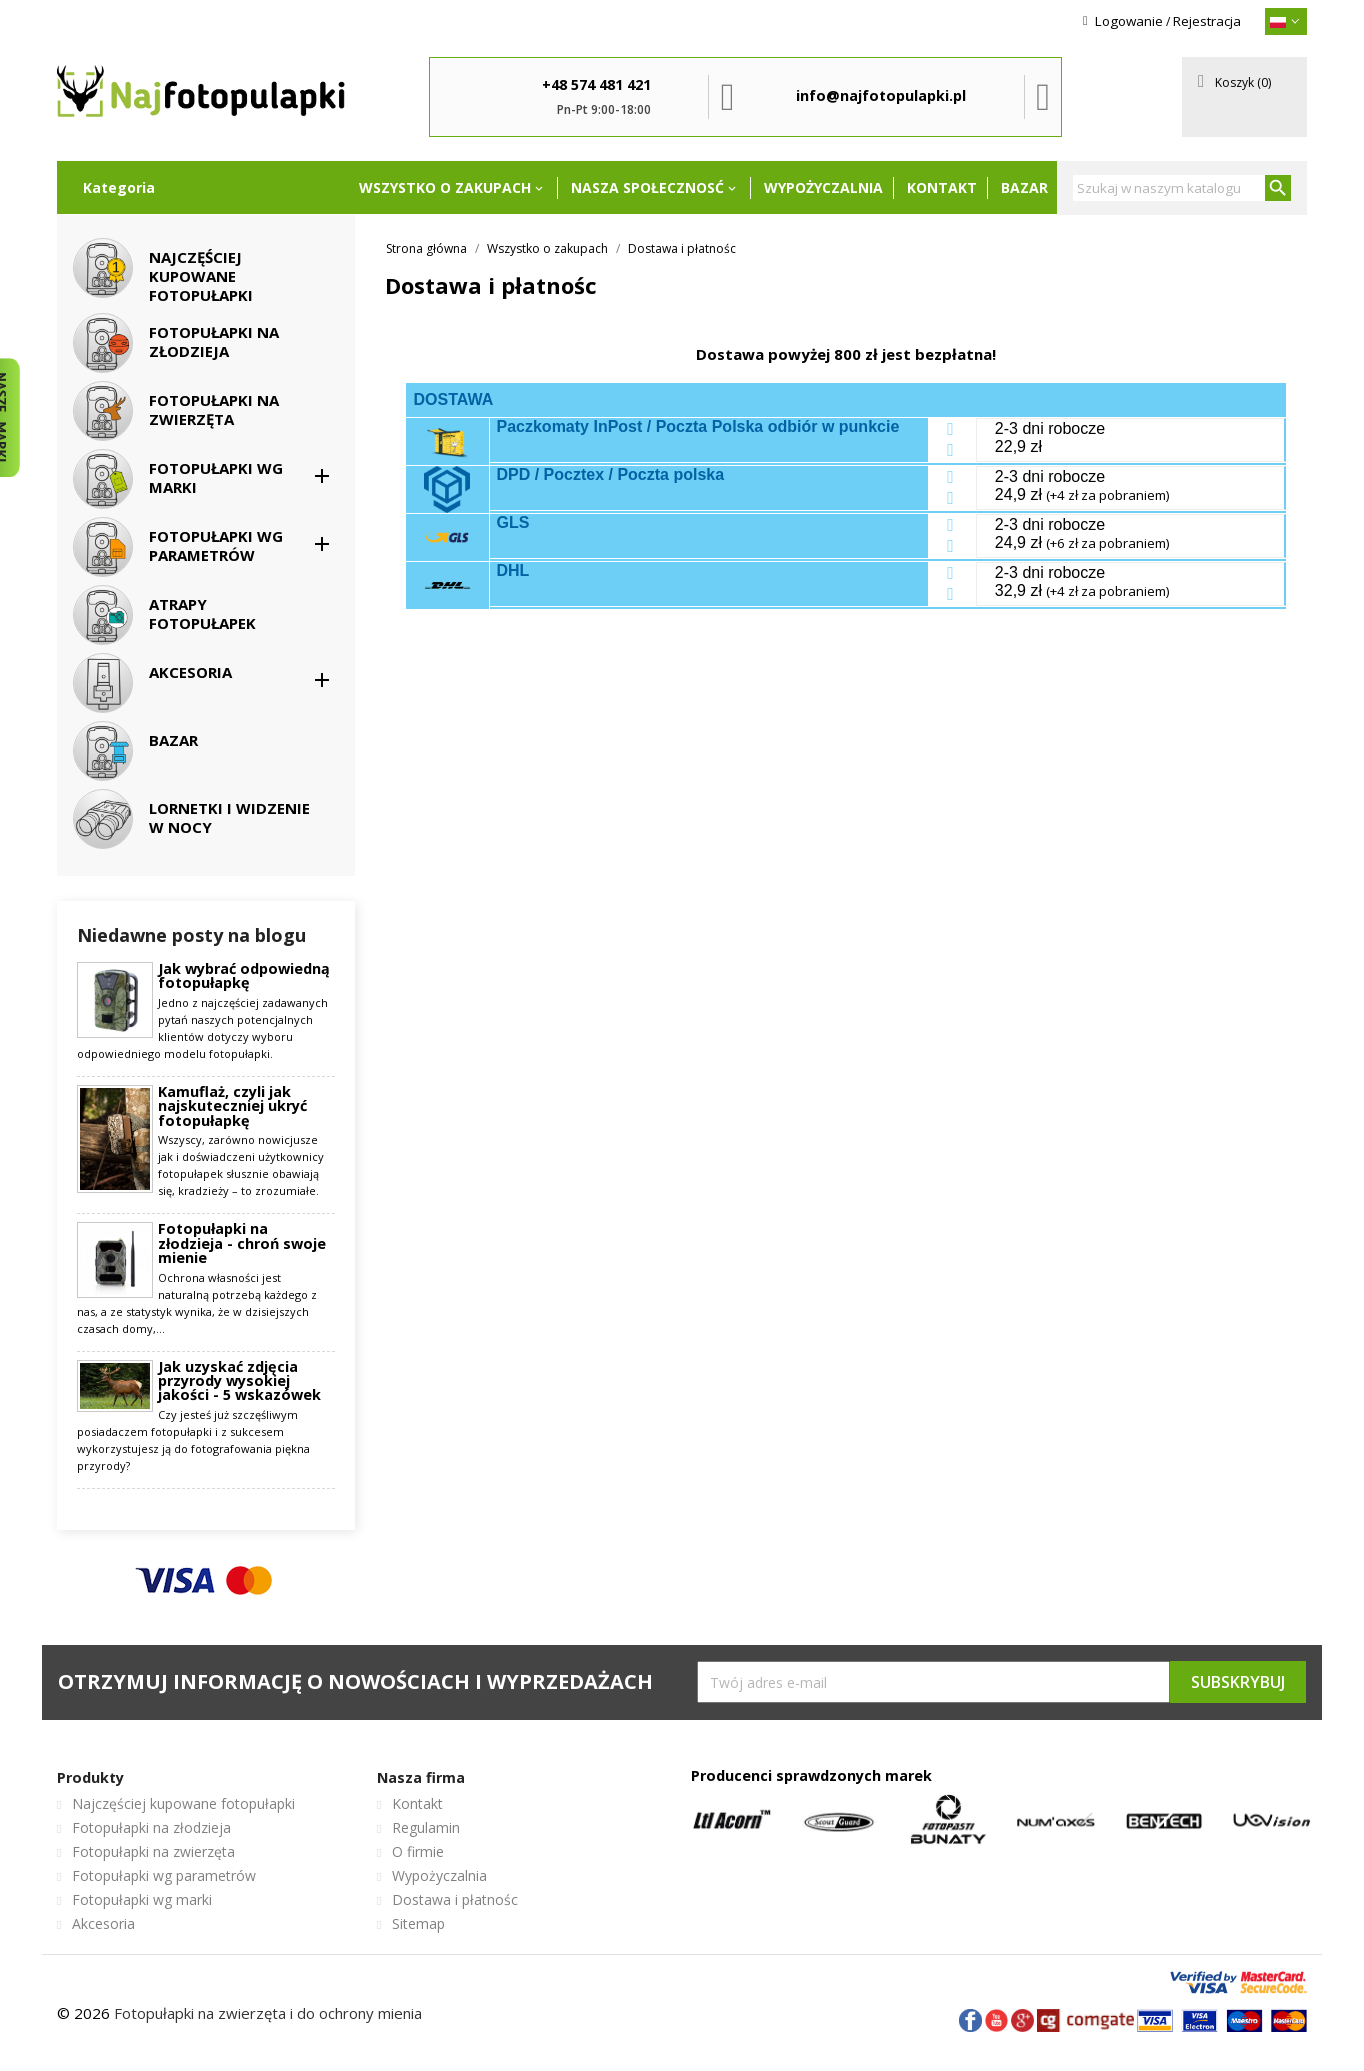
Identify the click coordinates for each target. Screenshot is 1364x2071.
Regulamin (426, 1827)
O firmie (418, 1851)
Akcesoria (103, 1923)
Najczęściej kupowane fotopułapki (183, 1803)
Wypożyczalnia (823, 187)
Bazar (1024, 187)
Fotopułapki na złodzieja (151, 1827)
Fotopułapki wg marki (142, 1899)
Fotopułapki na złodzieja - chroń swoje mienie (242, 1243)
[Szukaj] (1182, 188)
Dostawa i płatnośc (455, 1899)
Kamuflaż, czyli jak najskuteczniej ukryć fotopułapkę (232, 1106)
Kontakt (942, 187)
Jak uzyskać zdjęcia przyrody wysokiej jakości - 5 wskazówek (239, 1381)
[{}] (1286, 21)
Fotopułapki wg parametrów (164, 1875)
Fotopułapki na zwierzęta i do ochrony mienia (268, 2013)
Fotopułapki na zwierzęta (153, 1851)
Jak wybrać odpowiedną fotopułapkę (244, 976)
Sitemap (418, 1923)
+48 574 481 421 (596, 84)
